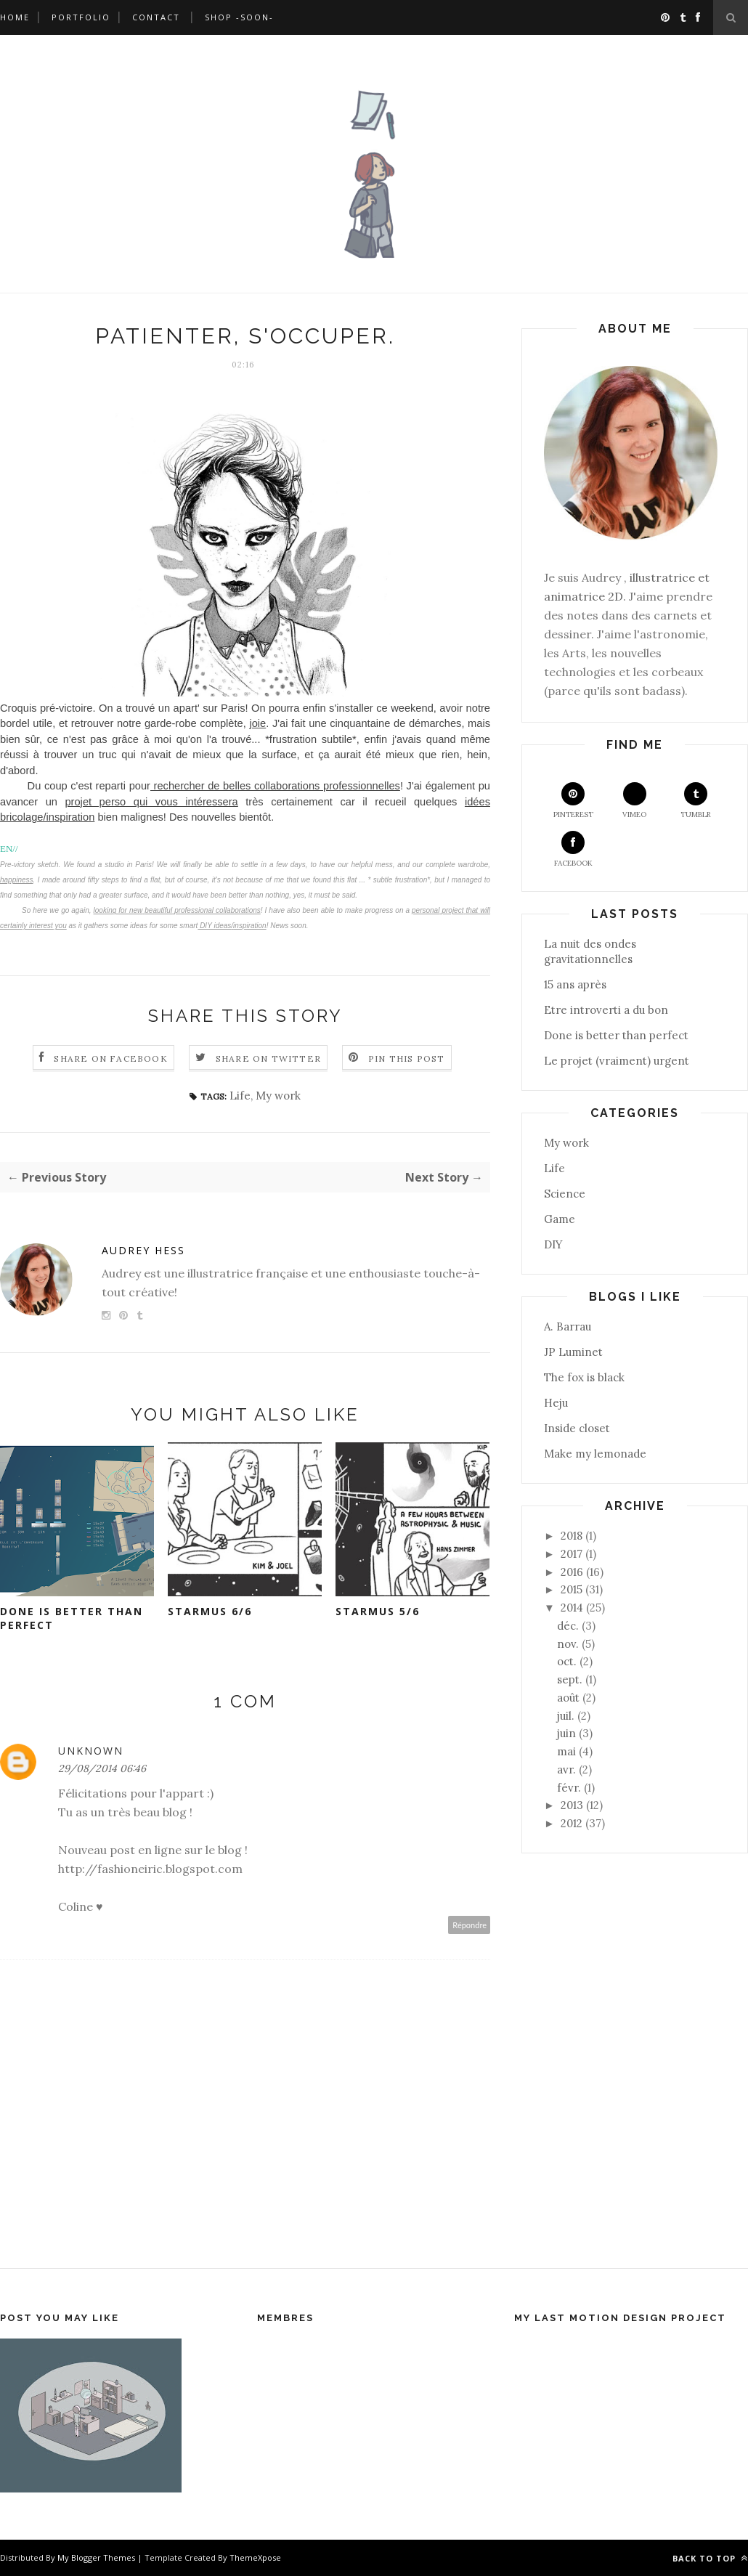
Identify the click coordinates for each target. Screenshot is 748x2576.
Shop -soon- (239, 17)
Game (559, 1219)
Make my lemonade (595, 1453)
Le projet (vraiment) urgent (616, 1061)
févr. (569, 1788)
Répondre (469, 1925)
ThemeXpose (255, 2557)
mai (566, 1751)
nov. (568, 1644)
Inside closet (577, 1428)
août (568, 1698)
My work (278, 1095)
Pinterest (573, 800)
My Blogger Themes (96, 2557)
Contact (156, 17)
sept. (569, 1679)
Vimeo (634, 800)
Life (240, 1095)
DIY (553, 1244)
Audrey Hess (143, 1250)
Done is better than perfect (71, 1618)
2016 (572, 1572)
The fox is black (584, 1377)
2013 (572, 1805)
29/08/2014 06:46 (102, 1768)
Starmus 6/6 (210, 1611)
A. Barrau (567, 1326)
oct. (567, 1661)
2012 (571, 1823)
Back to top (710, 2558)
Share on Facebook (110, 1058)
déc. (568, 1626)
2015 (571, 1589)
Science (564, 1193)
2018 (571, 1536)
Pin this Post (406, 1058)
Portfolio (81, 17)
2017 (571, 1554)
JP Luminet (573, 1352)
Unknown (90, 1751)
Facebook (573, 849)
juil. (565, 1716)
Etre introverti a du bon (606, 1010)
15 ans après (575, 984)
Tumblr (695, 800)
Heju (556, 1403)
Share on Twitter (268, 1058)
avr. (566, 1769)
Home (15, 17)
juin (566, 1733)
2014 (572, 1607)
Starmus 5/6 (378, 1611)
